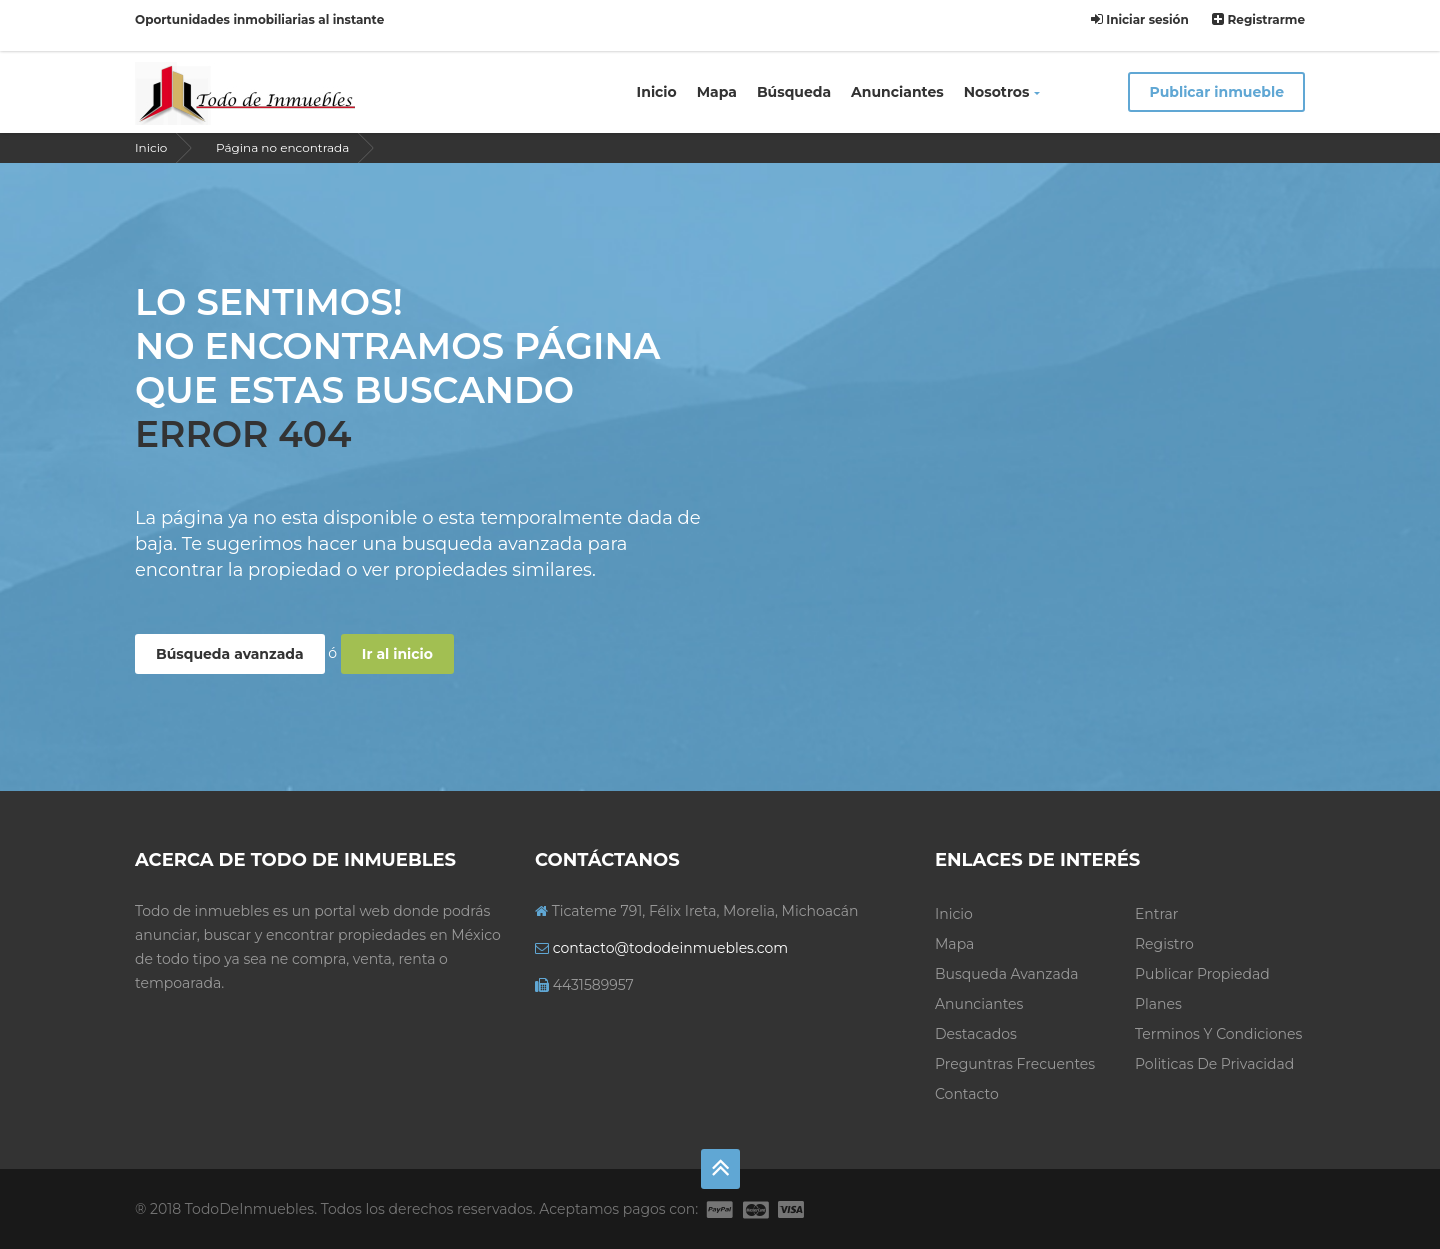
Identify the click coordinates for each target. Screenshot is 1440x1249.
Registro (1164, 944)
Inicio (657, 92)
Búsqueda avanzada (230, 654)
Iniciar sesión (1140, 19)
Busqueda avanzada (1006, 974)
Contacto (967, 1094)
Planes (1158, 1004)
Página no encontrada (282, 147)
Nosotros (1002, 92)
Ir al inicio (397, 654)
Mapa (717, 92)
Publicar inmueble (1216, 92)
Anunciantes (897, 92)
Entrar (1156, 914)
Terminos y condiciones (1218, 1034)
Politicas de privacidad (1214, 1064)
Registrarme (1258, 19)
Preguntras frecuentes (1015, 1064)
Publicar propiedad (1202, 974)
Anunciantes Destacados (979, 1019)
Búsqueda (794, 92)
